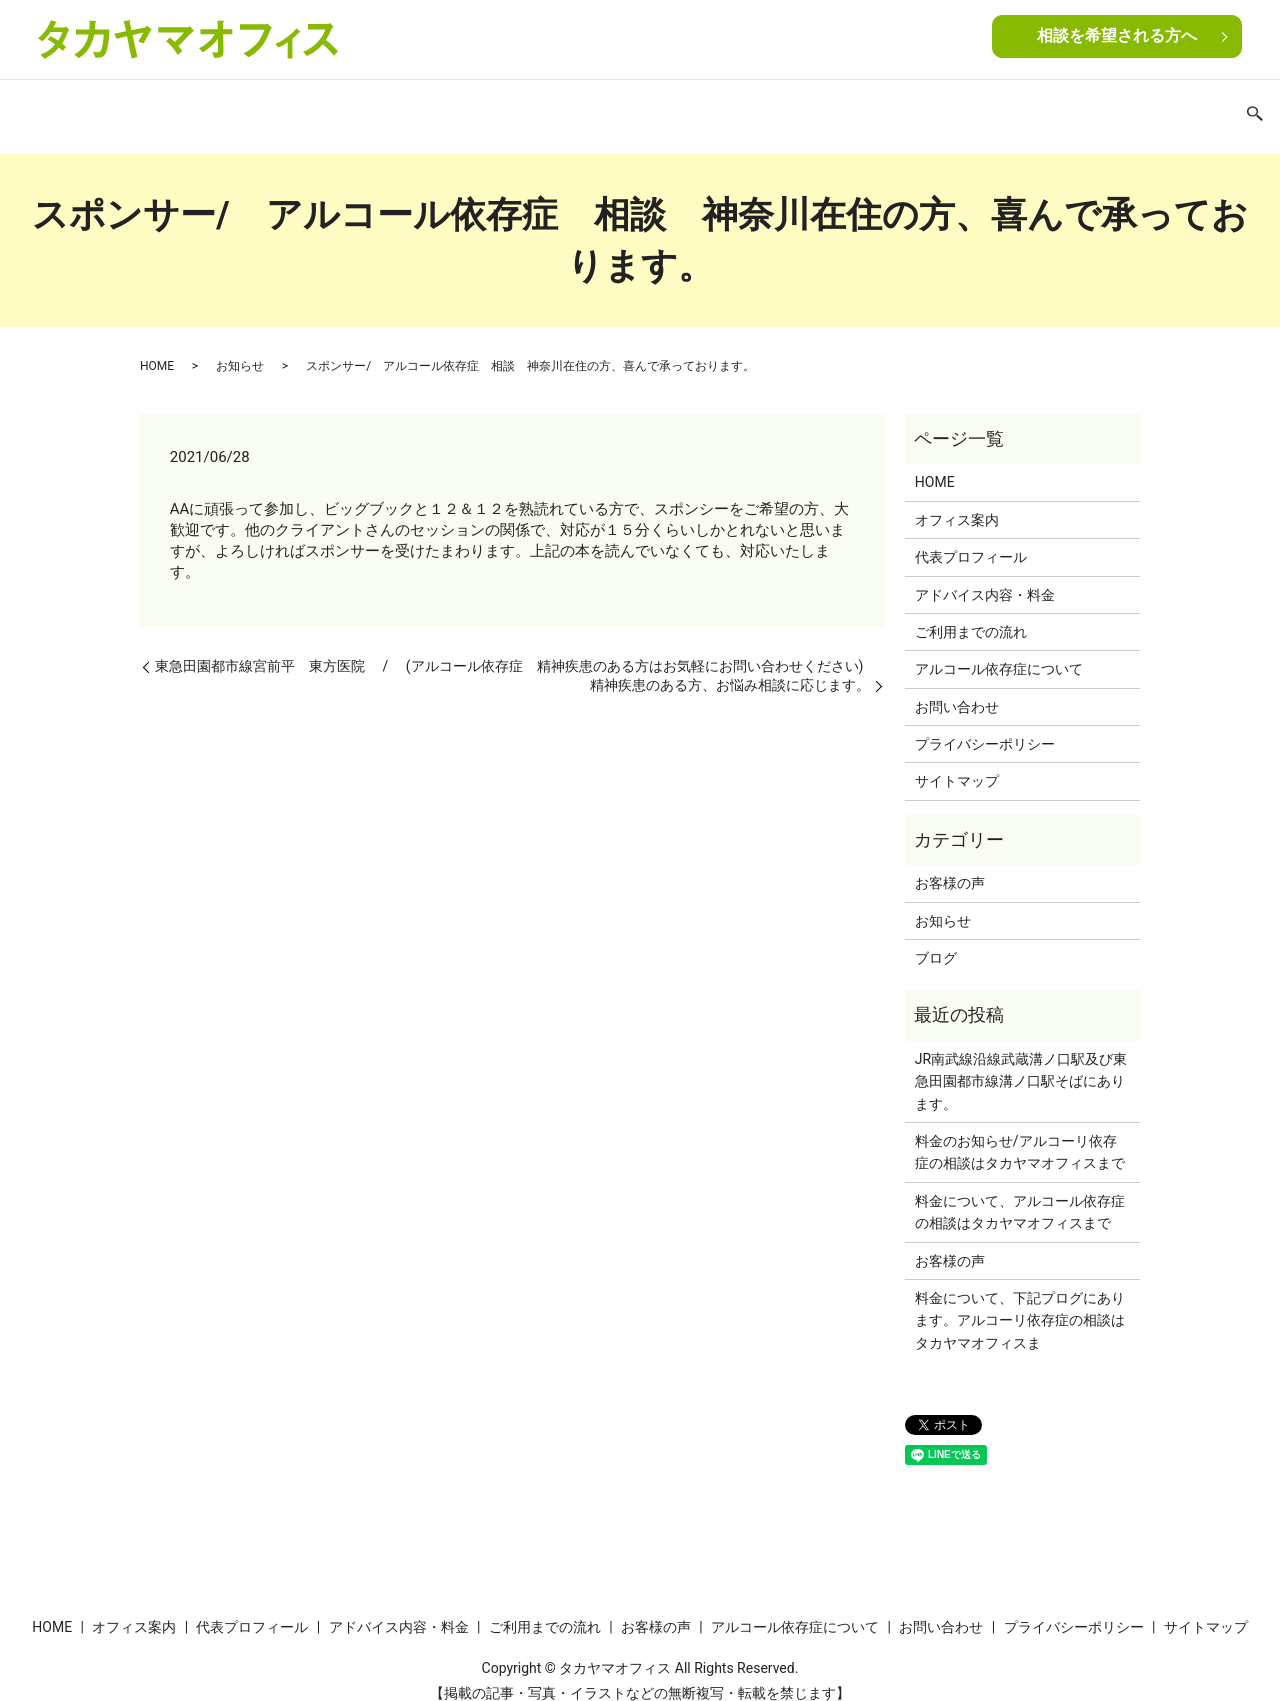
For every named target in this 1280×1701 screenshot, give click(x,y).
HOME (134, 108)
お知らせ (240, 347)
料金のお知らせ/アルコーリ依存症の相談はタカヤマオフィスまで (1020, 1133)
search (1154, 110)
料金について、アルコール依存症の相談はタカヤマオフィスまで (1020, 1193)
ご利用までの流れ (624, 108)
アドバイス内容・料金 (478, 108)
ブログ (998, 108)
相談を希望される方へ (1117, 37)
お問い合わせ (1080, 108)
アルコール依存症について (873, 108)
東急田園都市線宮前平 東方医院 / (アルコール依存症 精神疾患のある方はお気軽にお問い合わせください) (509, 647)
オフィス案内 (215, 108)
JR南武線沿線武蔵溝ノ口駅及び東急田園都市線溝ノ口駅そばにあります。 (1021, 1062)
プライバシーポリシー (985, 725)
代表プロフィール (333, 108)
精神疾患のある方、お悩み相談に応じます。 (730, 666)
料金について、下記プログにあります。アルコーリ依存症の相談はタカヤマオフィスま (1020, 1301)
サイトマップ (957, 762)
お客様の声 (735, 108)
